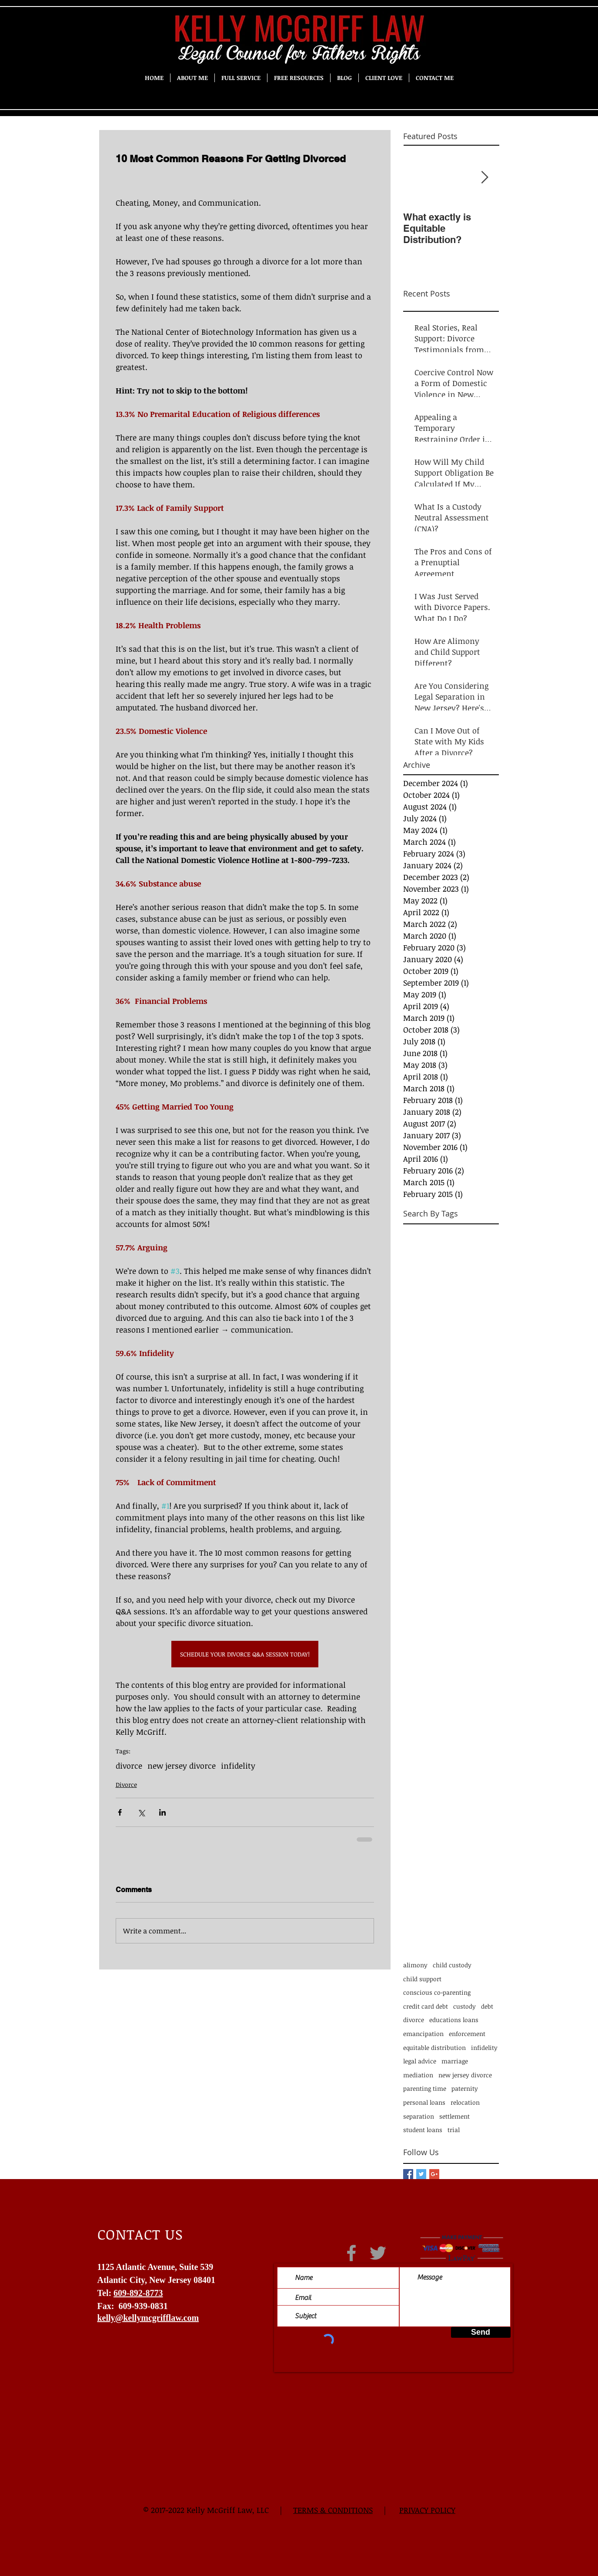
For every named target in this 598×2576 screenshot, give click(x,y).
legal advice (419, 2061)
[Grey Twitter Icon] (378, 2253)
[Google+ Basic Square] (434, 2174)
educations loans (453, 2020)
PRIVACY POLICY (427, 2510)
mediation (418, 2075)
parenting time (424, 2088)
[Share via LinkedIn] (162, 1812)
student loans (422, 2130)
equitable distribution (434, 2047)
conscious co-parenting (437, 1992)
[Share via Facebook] (120, 1812)
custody (464, 2006)
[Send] (481, 2332)
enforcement (467, 2033)
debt (487, 2006)
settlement (454, 2116)
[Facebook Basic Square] (408, 2174)
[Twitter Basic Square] (421, 2174)
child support (422, 1979)
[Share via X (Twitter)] (141, 1812)
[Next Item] (485, 177)
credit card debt (425, 2006)
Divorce (126, 1784)
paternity (464, 2088)
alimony (415, 1965)
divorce (129, 1765)
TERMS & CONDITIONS (333, 2510)
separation (418, 2116)
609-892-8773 (138, 2293)
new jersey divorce (181, 1765)
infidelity (238, 1765)
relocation (465, 2102)
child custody (452, 1965)
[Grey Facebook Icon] (351, 2253)
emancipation (423, 2033)
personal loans (424, 2102)
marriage (454, 2061)
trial (454, 2130)
